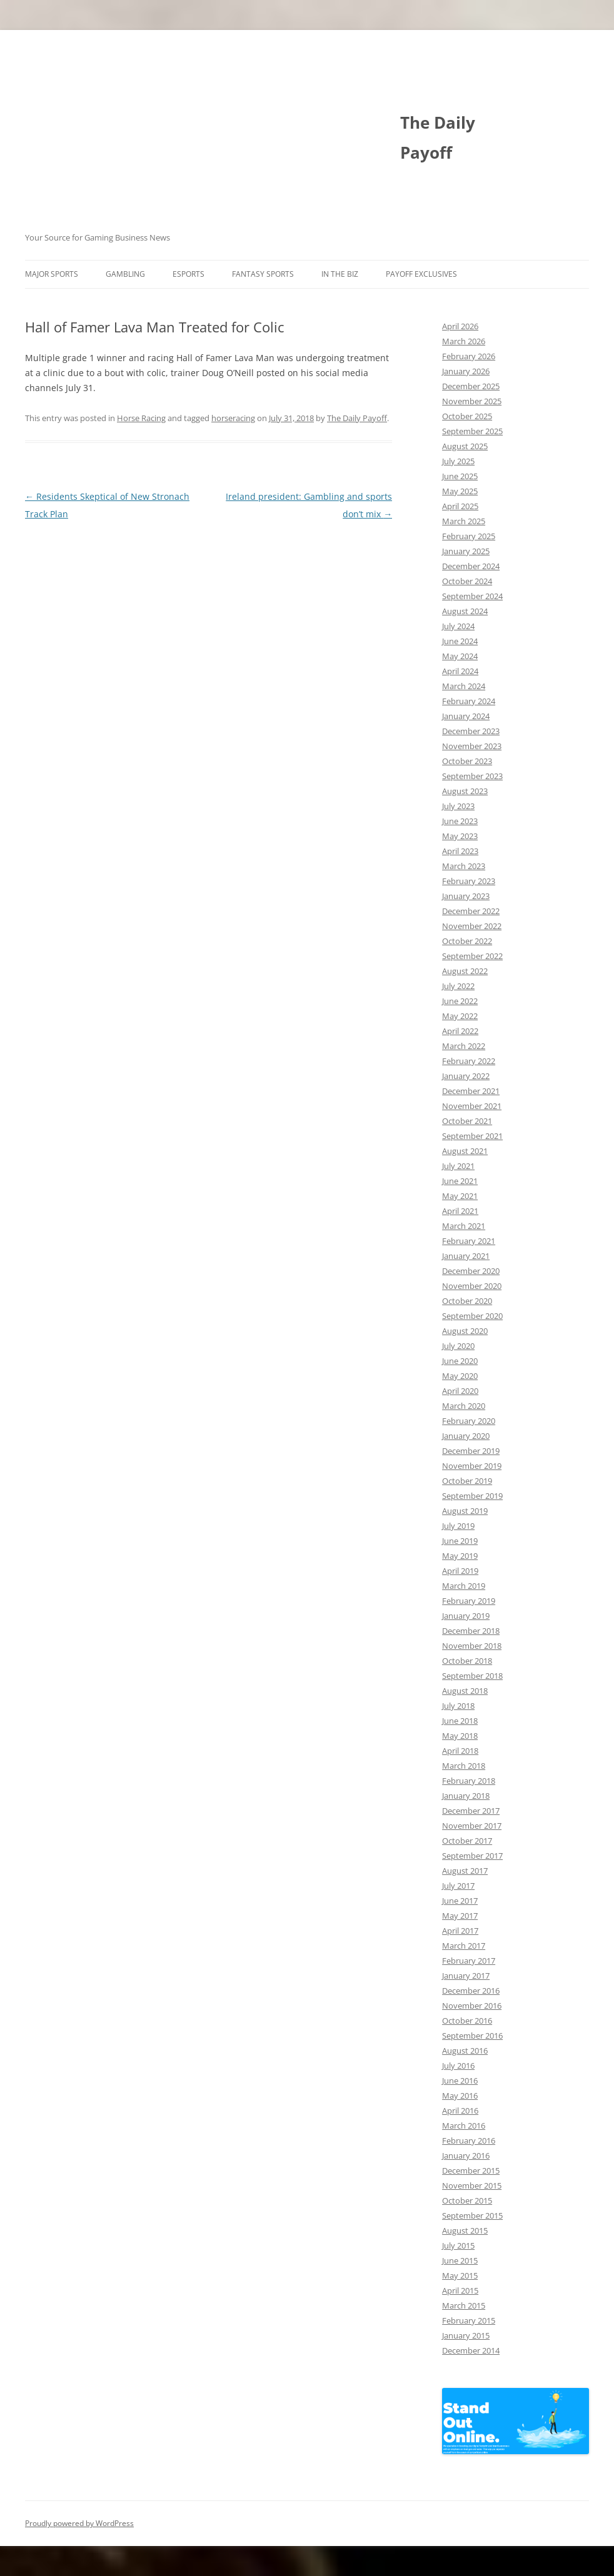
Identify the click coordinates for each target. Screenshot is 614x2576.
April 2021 (460, 1210)
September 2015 (472, 2215)
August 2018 (465, 1690)
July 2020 (458, 1345)
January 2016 (466, 2155)
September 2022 (472, 956)
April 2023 (460, 851)
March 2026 (463, 341)
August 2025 (465, 446)
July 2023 (458, 806)
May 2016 (460, 2095)
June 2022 (460, 1001)
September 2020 (472, 1315)
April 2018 (460, 1750)
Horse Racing (141, 418)
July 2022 (458, 986)
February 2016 (468, 2140)
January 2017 (466, 1975)
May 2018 (460, 1735)
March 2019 (463, 1585)
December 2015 (471, 2170)
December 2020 (471, 1270)
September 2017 (472, 1855)
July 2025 (458, 461)
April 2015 (460, 2290)
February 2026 (468, 356)
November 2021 (471, 1105)
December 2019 (471, 1450)
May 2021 (460, 1195)
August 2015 (465, 2230)
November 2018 (471, 1645)
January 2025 (466, 551)
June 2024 (460, 641)
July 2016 (458, 2065)
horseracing (233, 418)
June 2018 (460, 1720)
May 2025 (460, 491)
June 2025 (460, 476)
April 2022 (460, 1031)
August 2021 (465, 1150)
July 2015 (458, 2245)
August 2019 (465, 1510)
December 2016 (471, 1990)
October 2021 (467, 1120)
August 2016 (465, 2050)
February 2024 (468, 701)
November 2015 (471, 2185)
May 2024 (460, 656)
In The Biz (339, 274)
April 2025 (460, 506)
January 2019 (466, 1615)
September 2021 (472, 1135)
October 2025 (467, 416)
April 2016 (460, 2110)
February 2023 (468, 881)
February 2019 (468, 1600)
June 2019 (460, 1540)
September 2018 (472, 1675)
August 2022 (465, 971)
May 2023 (460, 836)
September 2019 (472, 1495)
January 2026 (466, 371)
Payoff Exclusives (421, 274)
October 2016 (467, 2020)
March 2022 (463, 1046)
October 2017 (467, 1840)
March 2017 (463, 1945)
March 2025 (463, 521)
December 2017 (471, 1810)
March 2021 (463, 1225)
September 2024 (472, 596)
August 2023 (465, 791)
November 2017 (471, 1825)
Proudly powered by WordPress (79, 2523)
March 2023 (463, 866)
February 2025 (468, 536)
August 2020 (465, 1330)
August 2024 (465, 611)
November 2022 (471, 926)
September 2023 (472, 776)
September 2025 (472, 431)
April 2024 (460, 671)
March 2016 (463, 2125)
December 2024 (471, 566)
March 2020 (463, 1405)
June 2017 (460, 1900)
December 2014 (471, 2350)
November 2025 (471, 401)
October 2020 (467, 1300)
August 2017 (465, 1870)
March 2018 (463, 1765)
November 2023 (471, 746)
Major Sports (51, 274)
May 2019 (460, 1555)
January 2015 (466, 2335)
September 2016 (472, 2035)
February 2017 (468, 1960)
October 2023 (467, 761)
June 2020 (460, 1360)
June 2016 (460, 2080)
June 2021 (460, 1180)
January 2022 (466, 1076)
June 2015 (460, 2260)
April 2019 (460, 1570)
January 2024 (466, 716)
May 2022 (460, 1016)
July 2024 (458, 626)
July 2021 (458, 1165)
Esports (188, 274)
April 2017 (460, 1930)
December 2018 (471, 1630)
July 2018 (458, 1705)
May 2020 (460, 1375)
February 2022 (468, 1061)
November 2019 (471, 1465)
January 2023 (466, 896)
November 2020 (471, 1285)
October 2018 (467, 1660)
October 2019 (467, 1480)
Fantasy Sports (263, 274)
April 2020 (460, 1390)
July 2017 (458, 1885)
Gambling (125, 274)
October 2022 (467, 941)
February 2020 (468, 1420)
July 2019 (458, 1525)
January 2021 (466, 1255)
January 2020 (466, 1435)
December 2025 (471, 386)
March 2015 (463, 2305)
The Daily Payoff (437, 137)
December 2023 (471, 731)
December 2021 (471, 1091)
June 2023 (460, 821)
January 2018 (466, 1795)
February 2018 (468, 1780)
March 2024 (463, 686)
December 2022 (471, 911)
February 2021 (468, 1240)
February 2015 (468, 2320)
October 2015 (467, 2200)
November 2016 (471, 2005)
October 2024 (467, 581)
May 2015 (460, 2275)
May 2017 (460, 1915)
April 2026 (460, 326)
